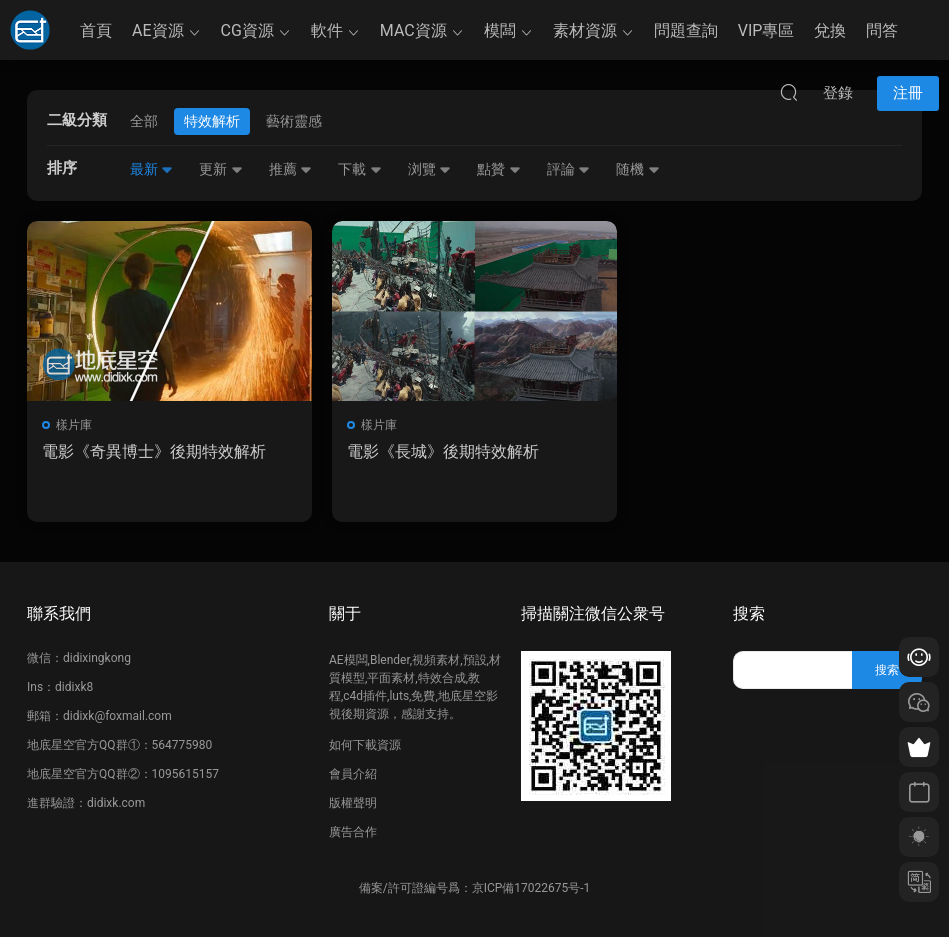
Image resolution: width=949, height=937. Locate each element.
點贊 (498, 169)
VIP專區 (766, 30)
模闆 (500, 30)
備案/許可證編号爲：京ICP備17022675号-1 (475, 888)
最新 (151, 169)
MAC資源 (413, 30)
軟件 (327, 30)
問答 (882, 30)
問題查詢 (686, 30)
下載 (359, 169)
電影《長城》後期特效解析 (443, 451)
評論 (568, 169)
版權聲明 (353, 803)
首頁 (96, 30)
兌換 (830, 30)
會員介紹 (353, 774)
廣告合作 (353, 832)
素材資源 (585, 30)
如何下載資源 (365, 745)
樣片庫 (74, 425)
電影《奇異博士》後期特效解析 (154, 451)
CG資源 (247, 30)
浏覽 (429, 169)
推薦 (290, 169)
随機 (637, 169)
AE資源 (158, 30)
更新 (220, 169)
